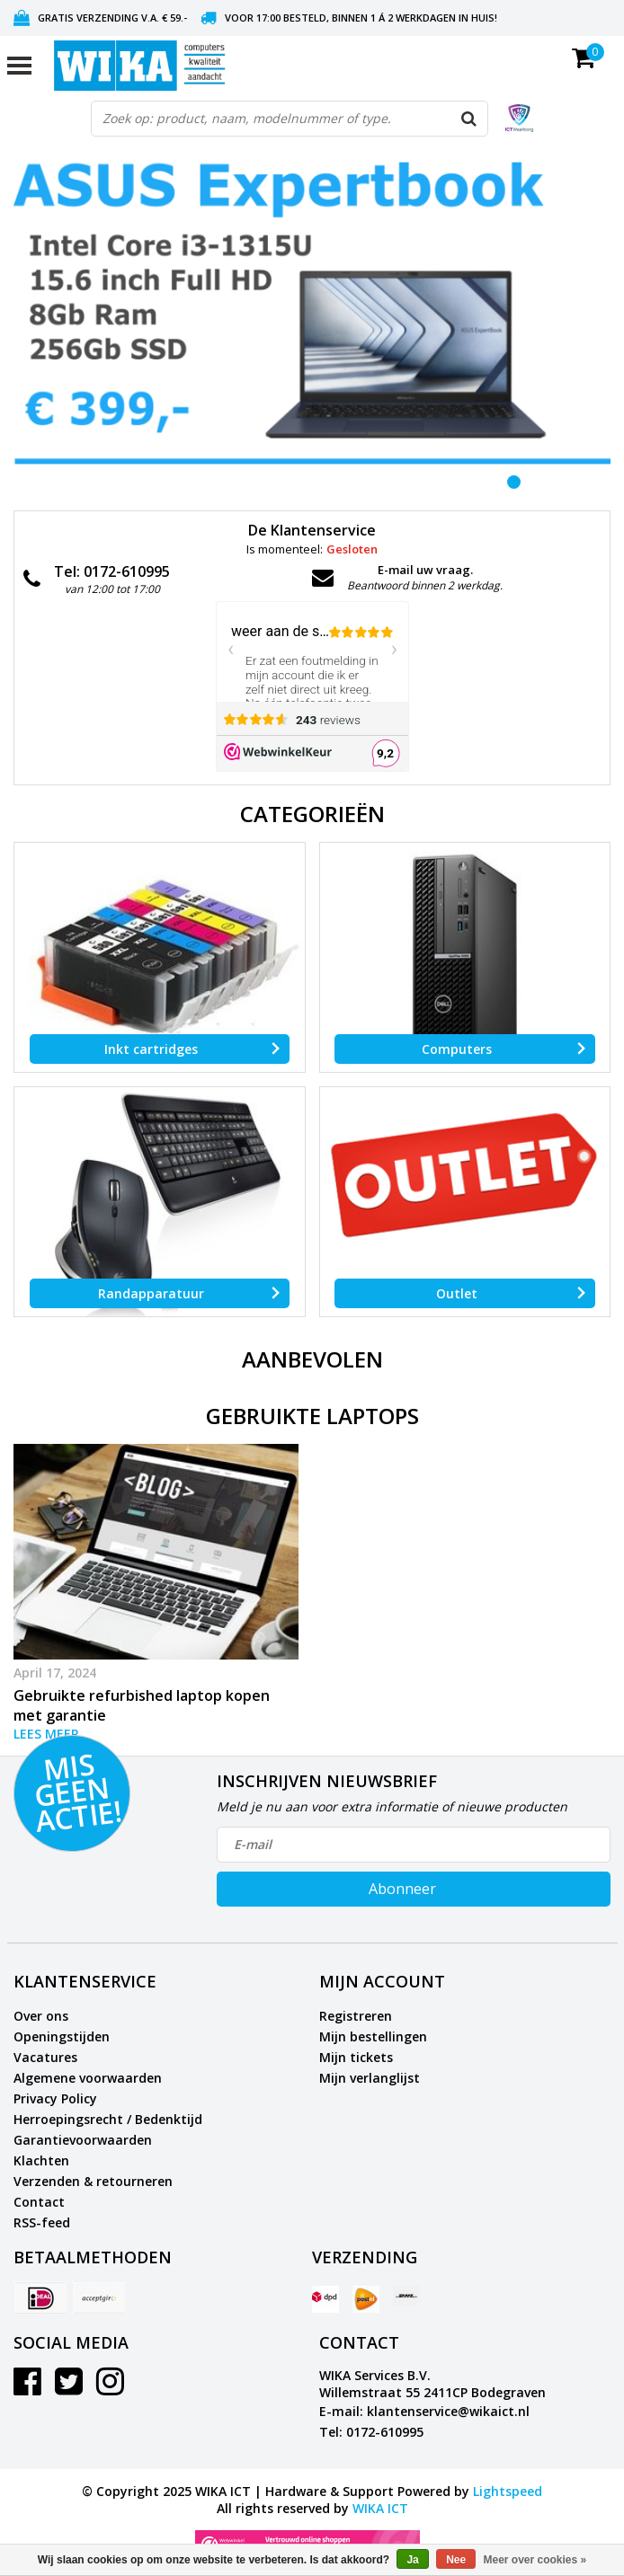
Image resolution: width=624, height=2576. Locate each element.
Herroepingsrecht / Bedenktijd (107, 2119)
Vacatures (45, 2057)
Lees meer (46, 1733)
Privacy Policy (55, 2098)
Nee (456, 2560)
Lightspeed (507, 2491)
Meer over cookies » (535, 2560)
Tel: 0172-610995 (371, 2431)
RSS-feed (41, 2222)
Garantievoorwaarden (82, 2139)
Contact (39, 2201)
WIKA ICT (380, 2508)
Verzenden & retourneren (93, 2181)
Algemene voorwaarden (87, 2077)
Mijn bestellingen (373, 2036)
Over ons (40, 2015)
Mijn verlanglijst (369, 2077)
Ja (412, 2560)
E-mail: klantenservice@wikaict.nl (424, 2411)
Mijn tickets (356, 2057)
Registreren (355, 2015)
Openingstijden (61, 2036)
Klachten (41, 2160)
